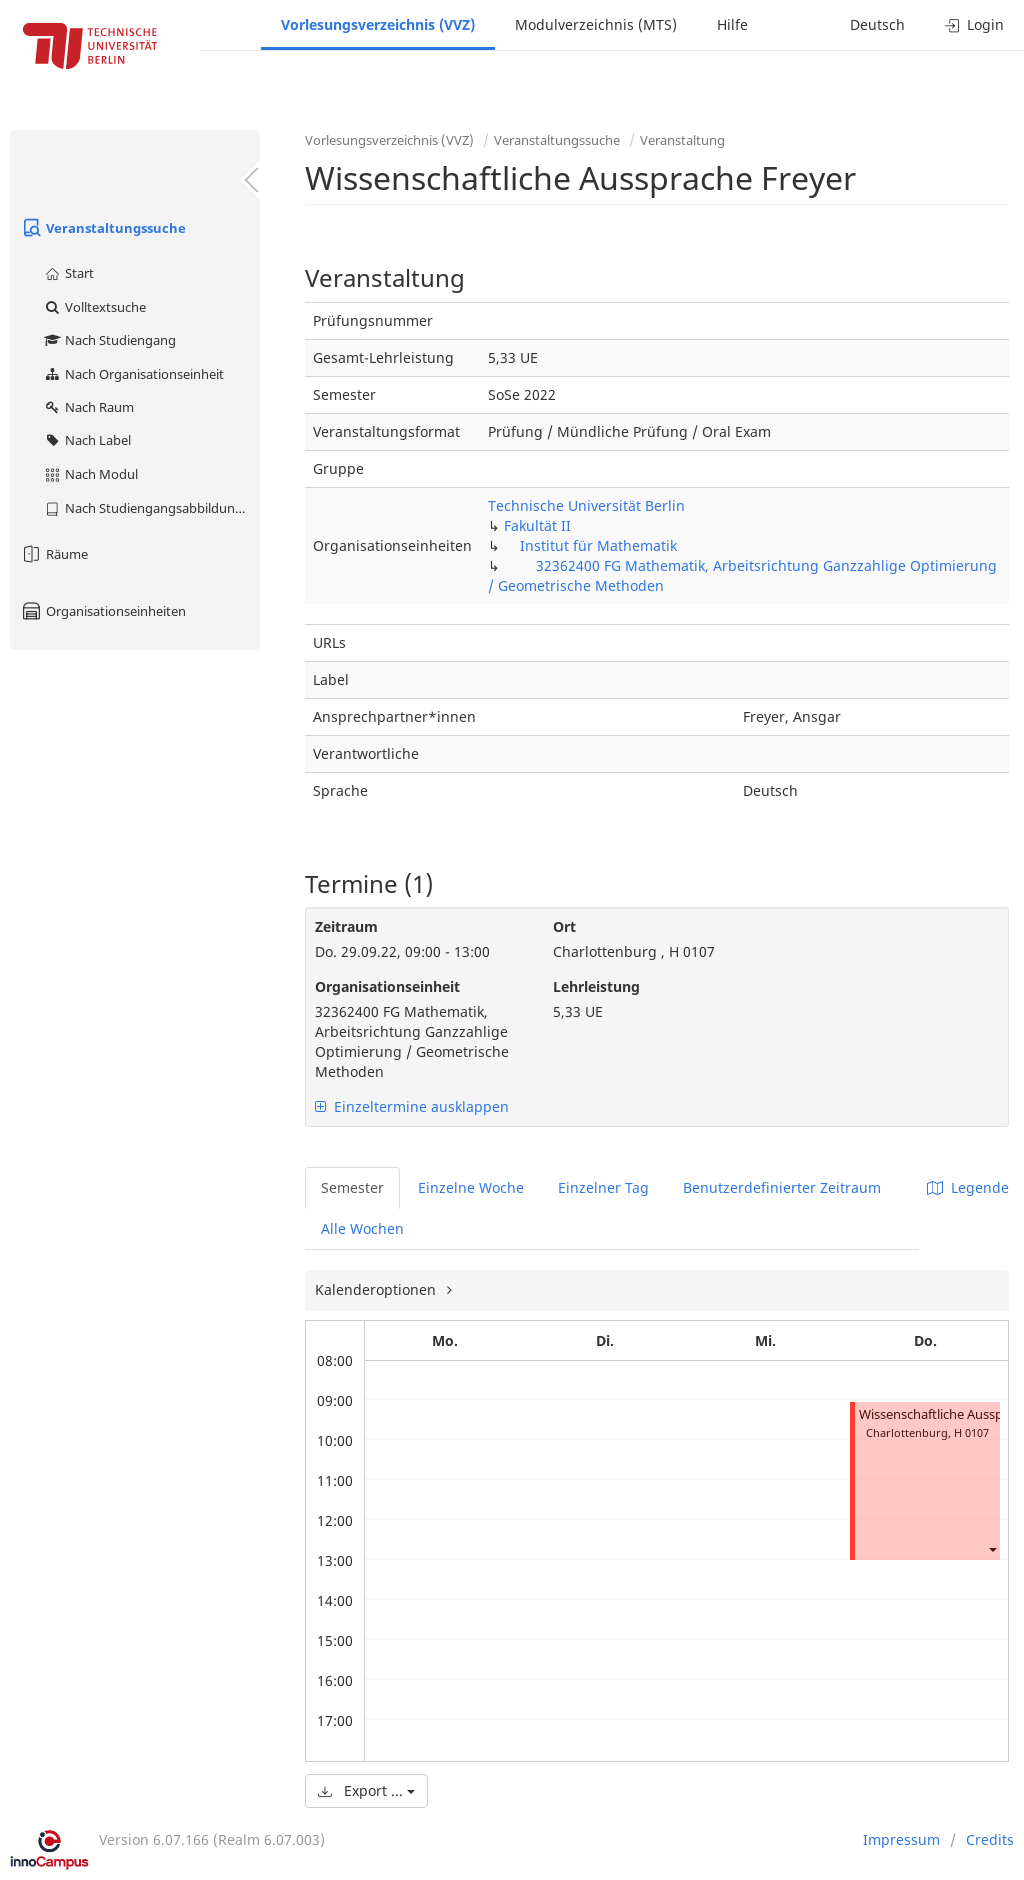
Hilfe (732, 24)
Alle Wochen (362, 1228)
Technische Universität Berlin (586, 505)
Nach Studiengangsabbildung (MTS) (151, 508)
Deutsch (877, 24)
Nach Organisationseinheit (133, 374)
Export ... (366, 1790)
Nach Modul (90, 474)
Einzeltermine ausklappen (412, 1106)
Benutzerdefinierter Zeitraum (782, 1187)
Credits (990, 1839)
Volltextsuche (94, 307)
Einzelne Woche (471, 1187)
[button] (992, 1548)
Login (974, 24)
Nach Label (87, 440)
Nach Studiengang (109, 340)
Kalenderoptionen (377, 1289)
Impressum (901, 1839)
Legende (968, 1187)
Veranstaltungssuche (103, 228)
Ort (564, 926)
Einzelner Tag (603, 1187)
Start (68, 273)
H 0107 (971, 1432)
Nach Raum (88, 407)
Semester (352, 1187)
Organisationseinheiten (103, 611)
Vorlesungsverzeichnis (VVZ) (378, 24)
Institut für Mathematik (598, 545)
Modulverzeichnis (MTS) (596, 24)
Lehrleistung (596, 986)
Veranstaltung (682, 140)
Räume (54, 554)
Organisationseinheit (387, 986)
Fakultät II (537, 525)
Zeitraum (346, 926)
